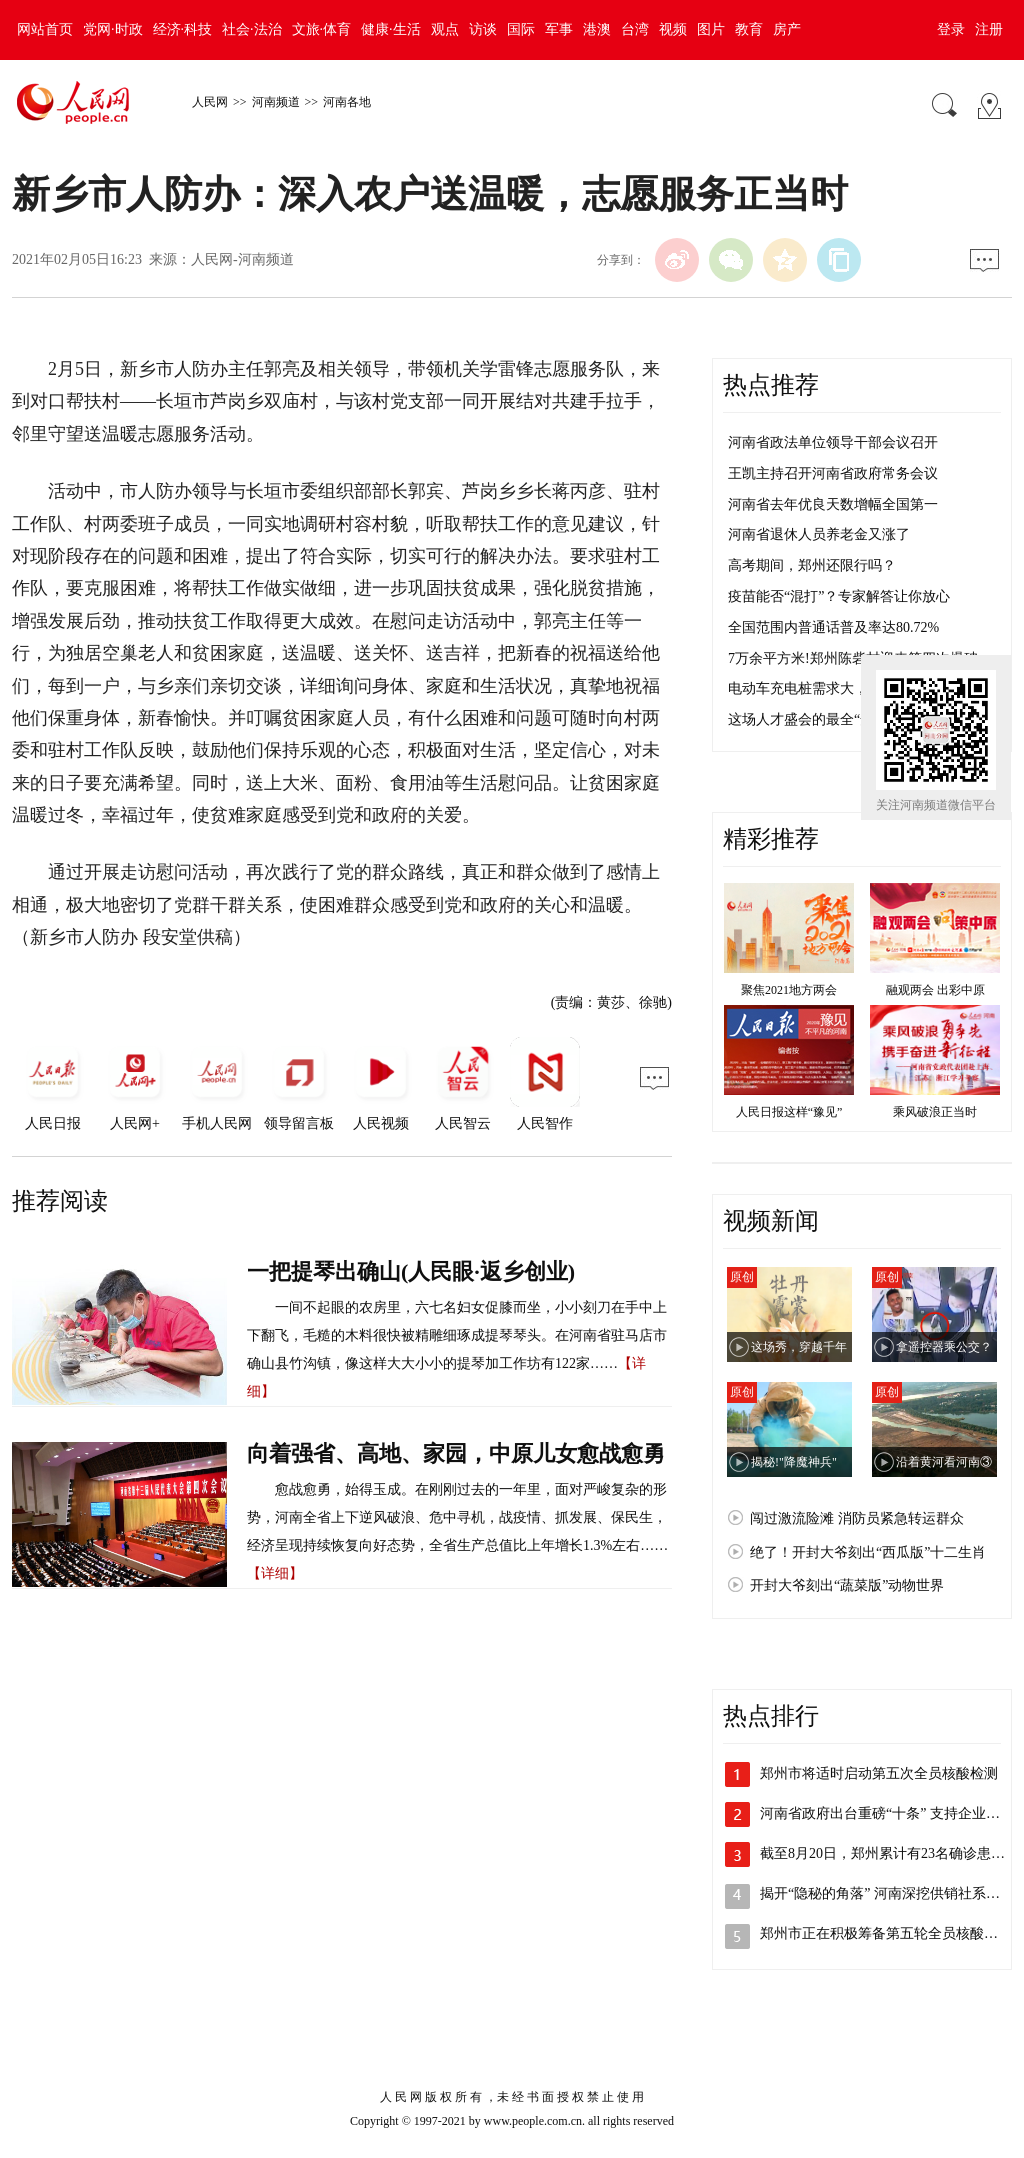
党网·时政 (113, 29)
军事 (559, 29)
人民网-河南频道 (242, 259)
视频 (673, 29)
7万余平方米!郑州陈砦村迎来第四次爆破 (853, 658)
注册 (989, 29)
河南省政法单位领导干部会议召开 (833, 442)
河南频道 (276, 102)
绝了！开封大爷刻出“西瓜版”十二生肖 (868, 1552)
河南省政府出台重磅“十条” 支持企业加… (887, 1813)
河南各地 (347, 102)
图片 (711, 29)
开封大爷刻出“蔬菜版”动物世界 (847, 1585)
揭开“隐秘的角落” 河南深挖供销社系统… (887, 1893)
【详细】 (275, 1573)
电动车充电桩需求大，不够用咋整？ (840, 688)
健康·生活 (391, 29)
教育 (749, 29)
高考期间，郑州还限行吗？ (812, 565)
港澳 (597, 29)
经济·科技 (183, 29)
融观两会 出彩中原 (935, 990)
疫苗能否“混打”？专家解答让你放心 (839, 596)
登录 (951, 29)
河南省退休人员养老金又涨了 (819, 534)
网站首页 (45, 29)
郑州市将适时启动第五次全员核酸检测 (879, 1773)
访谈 (483, 29)
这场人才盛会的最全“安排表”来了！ (839, 719)
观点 (445, 29)
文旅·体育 (322, 29)
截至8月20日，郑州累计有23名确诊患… (882, 1853)
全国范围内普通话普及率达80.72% (833, 627)
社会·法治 (252, 29)
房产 (787, 29)
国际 (521, 29)
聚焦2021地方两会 (789, 990)
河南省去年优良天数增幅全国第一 (833, 504)
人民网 (210, 102)
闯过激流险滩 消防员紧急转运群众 (857, 1518)
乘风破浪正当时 (935, 1112)
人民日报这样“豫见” (789, 1112)
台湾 (635, 29)
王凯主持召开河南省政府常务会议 (833, 473)
